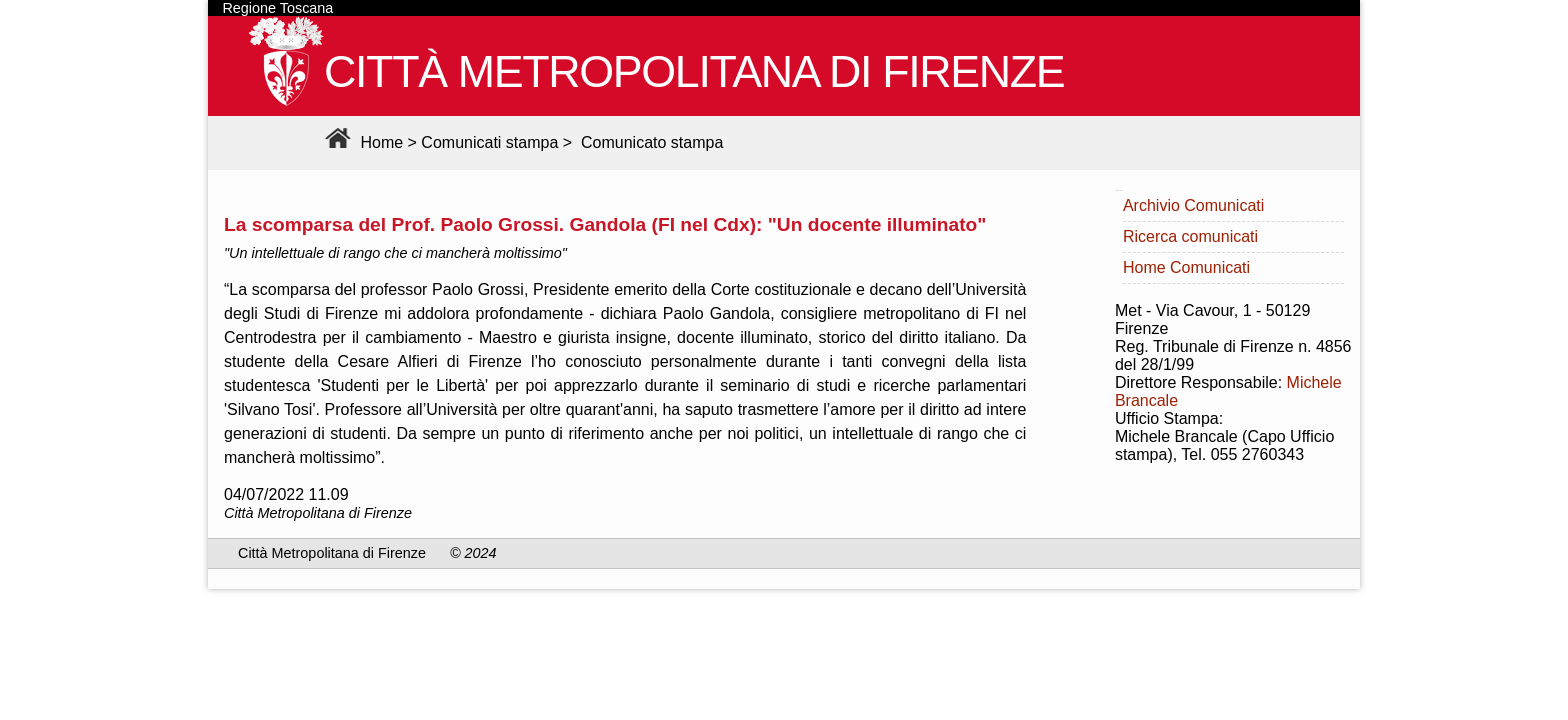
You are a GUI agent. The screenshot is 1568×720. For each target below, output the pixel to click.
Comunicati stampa (489, 142)
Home (361, 142)
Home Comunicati (1186, 267)
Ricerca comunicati (1190, 236)
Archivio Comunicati (1193, 205)
